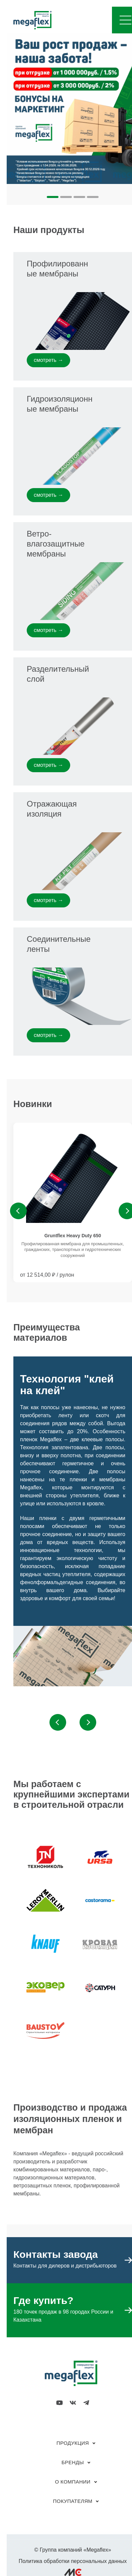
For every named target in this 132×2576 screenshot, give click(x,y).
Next (88, 1722)
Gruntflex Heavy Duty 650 (72, 1235)
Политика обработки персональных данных (73, 2561)
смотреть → (48, 360)
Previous (18, 1211)
